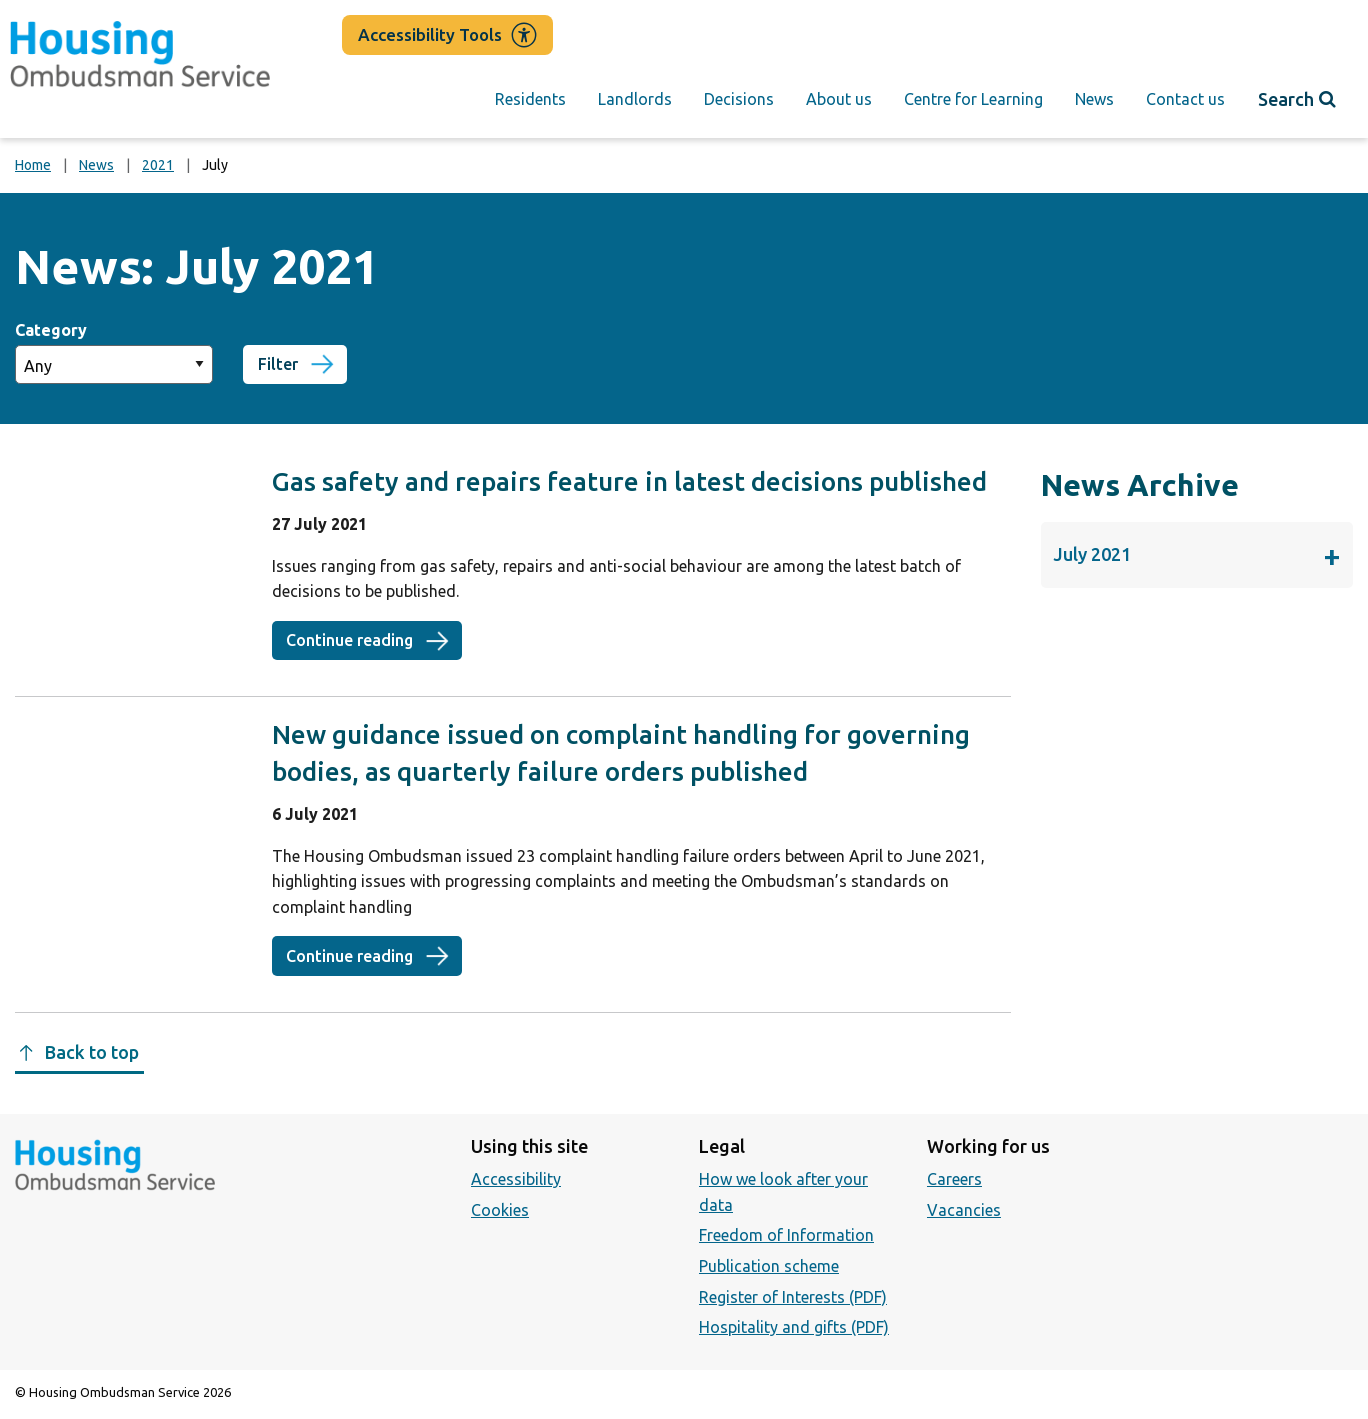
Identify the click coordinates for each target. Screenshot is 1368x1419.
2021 (158, 165)
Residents (530, 99)
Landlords (635, 99)
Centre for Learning (973, 99)
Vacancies (964, 1210)
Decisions (739, 99)
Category (51, 330)
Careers (954, 1179)
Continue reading (374, 640)
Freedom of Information (786, 1235)
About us (839, 99)
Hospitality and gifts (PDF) (794, 1327)
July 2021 (1197, 555)
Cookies (500, 1210)
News (1094, 99)
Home (33, 165)
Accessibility (516, 1179)
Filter (278, 364)
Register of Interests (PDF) (793, 1297)
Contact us (1185, 99)
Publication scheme (769, 1266)
